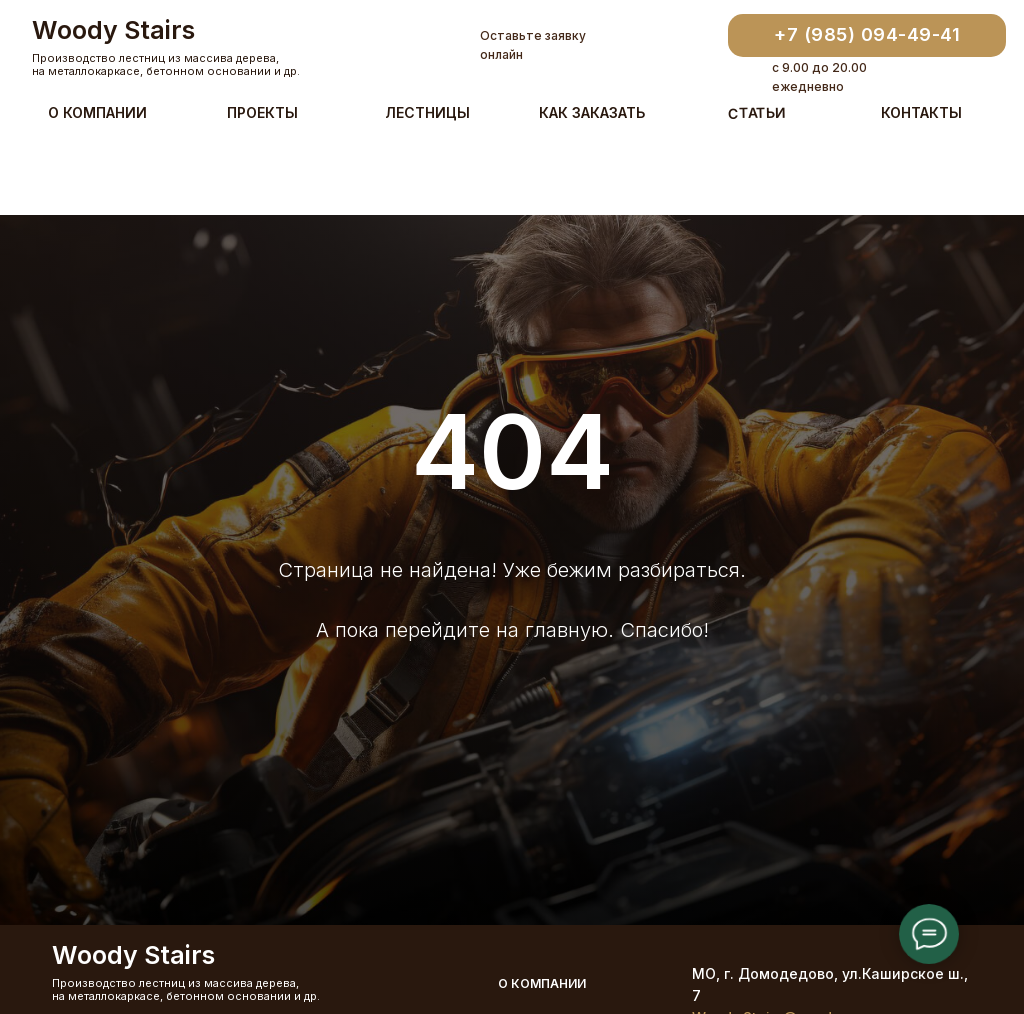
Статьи (757, 112)
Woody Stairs (113, 30)
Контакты (921, 112)
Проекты (262, 112)
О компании (97, 112)
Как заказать (592, 112)
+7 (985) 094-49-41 (867, 34)
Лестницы (427, 112)
